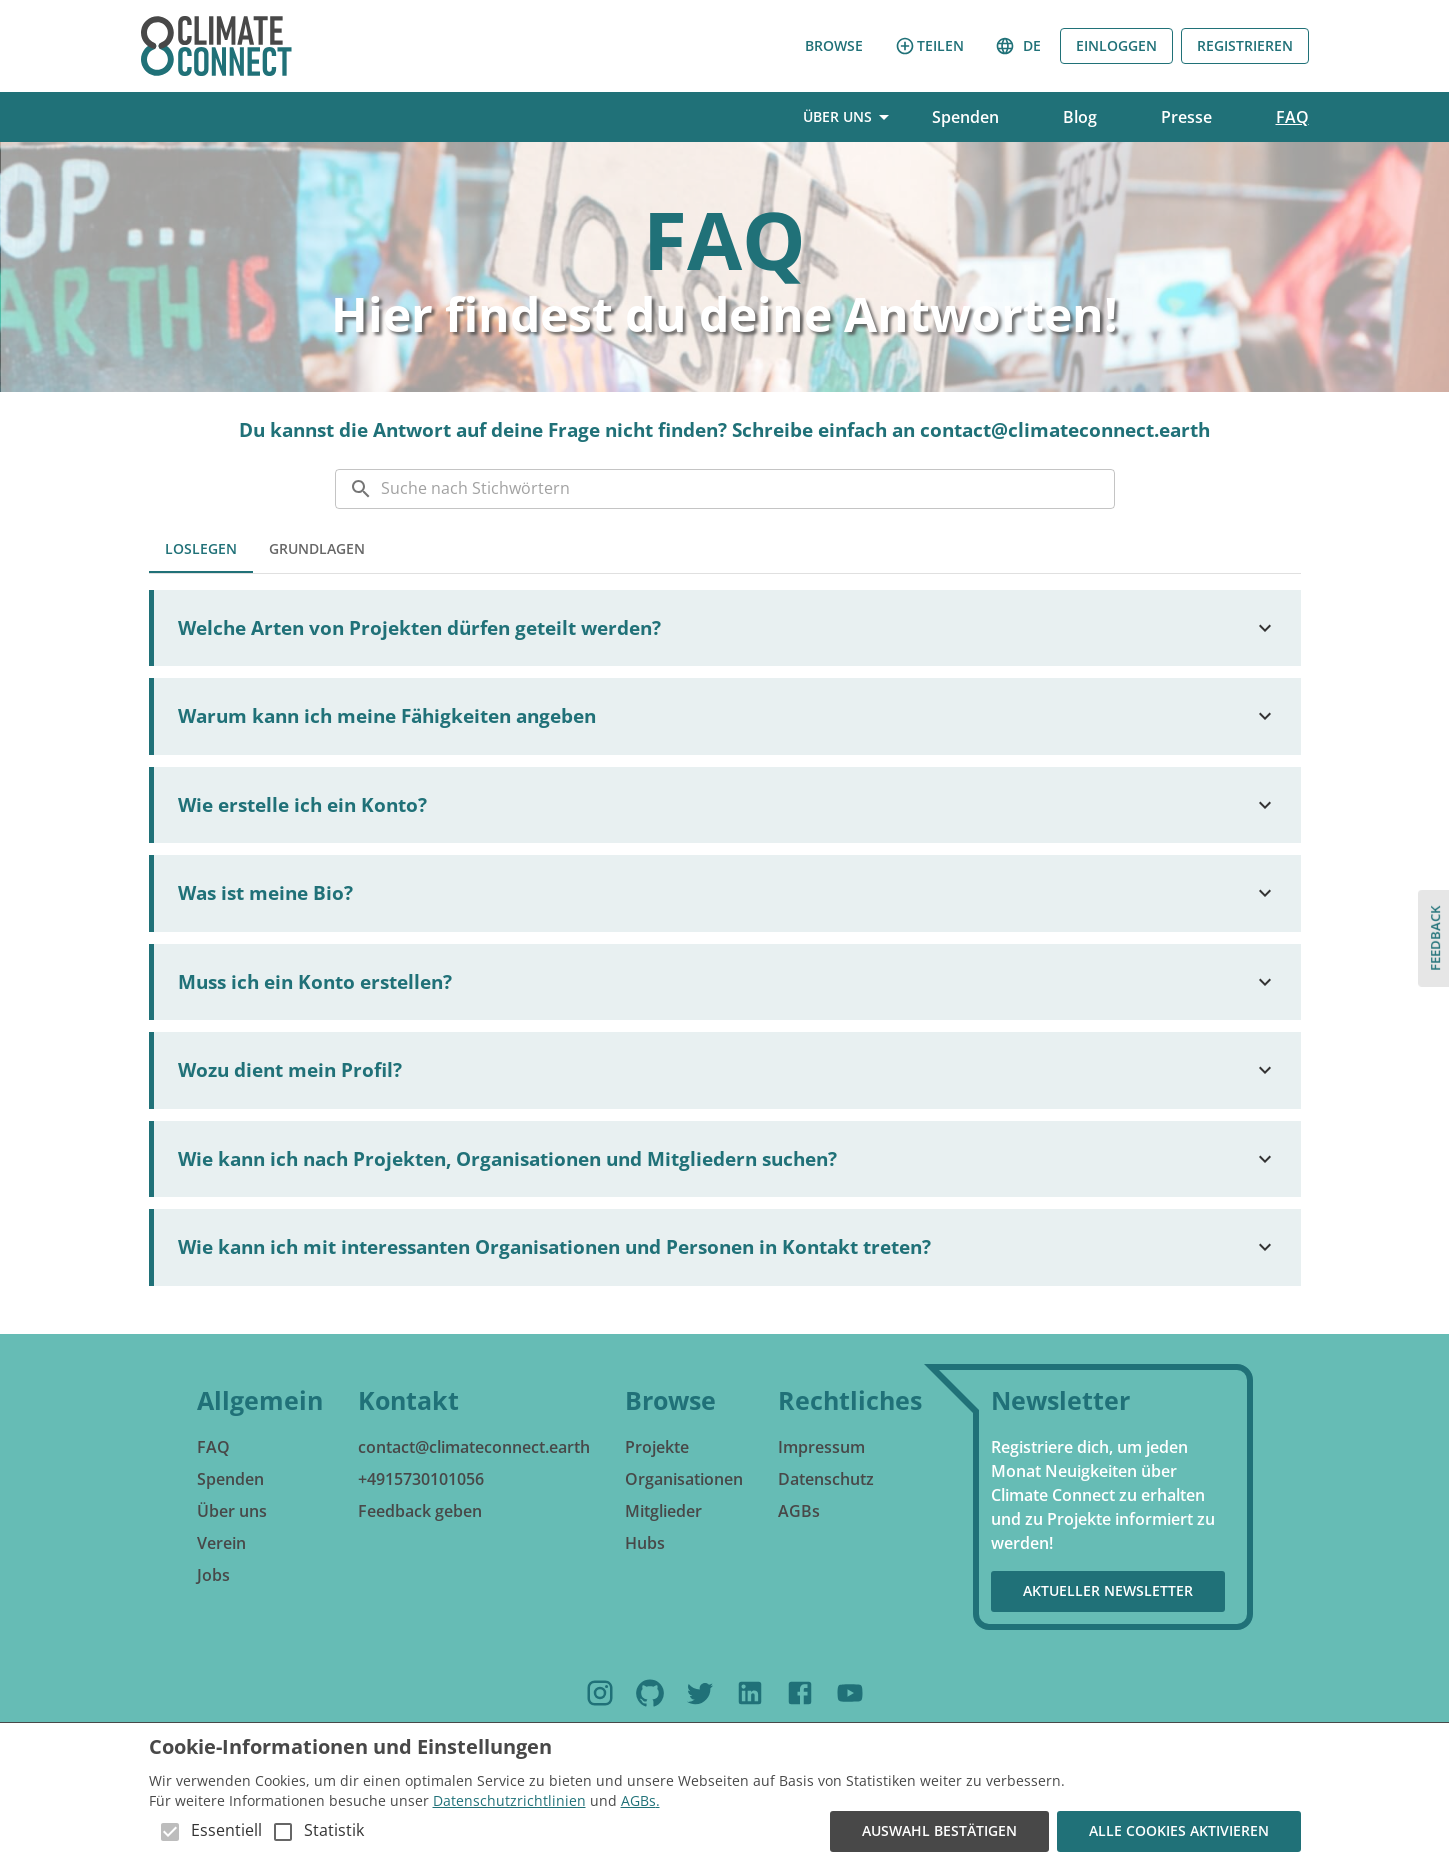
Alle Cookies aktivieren (1179, 1831)
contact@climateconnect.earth (1065, 430)
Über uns (845, 117)
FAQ (1292, 117)
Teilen (929, 46)
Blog (1080, 117)
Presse (1186, 117)
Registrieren (1245, 46)
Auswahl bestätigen (939, 1831)
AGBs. (640, 1800)
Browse (834, 46)
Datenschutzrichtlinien (509, 1800)
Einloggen (1116, 46)
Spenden (965, 117)
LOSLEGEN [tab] (201, 549)
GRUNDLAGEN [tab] (317, 549)
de (1020, 46)
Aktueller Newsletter (1108, 1591)
